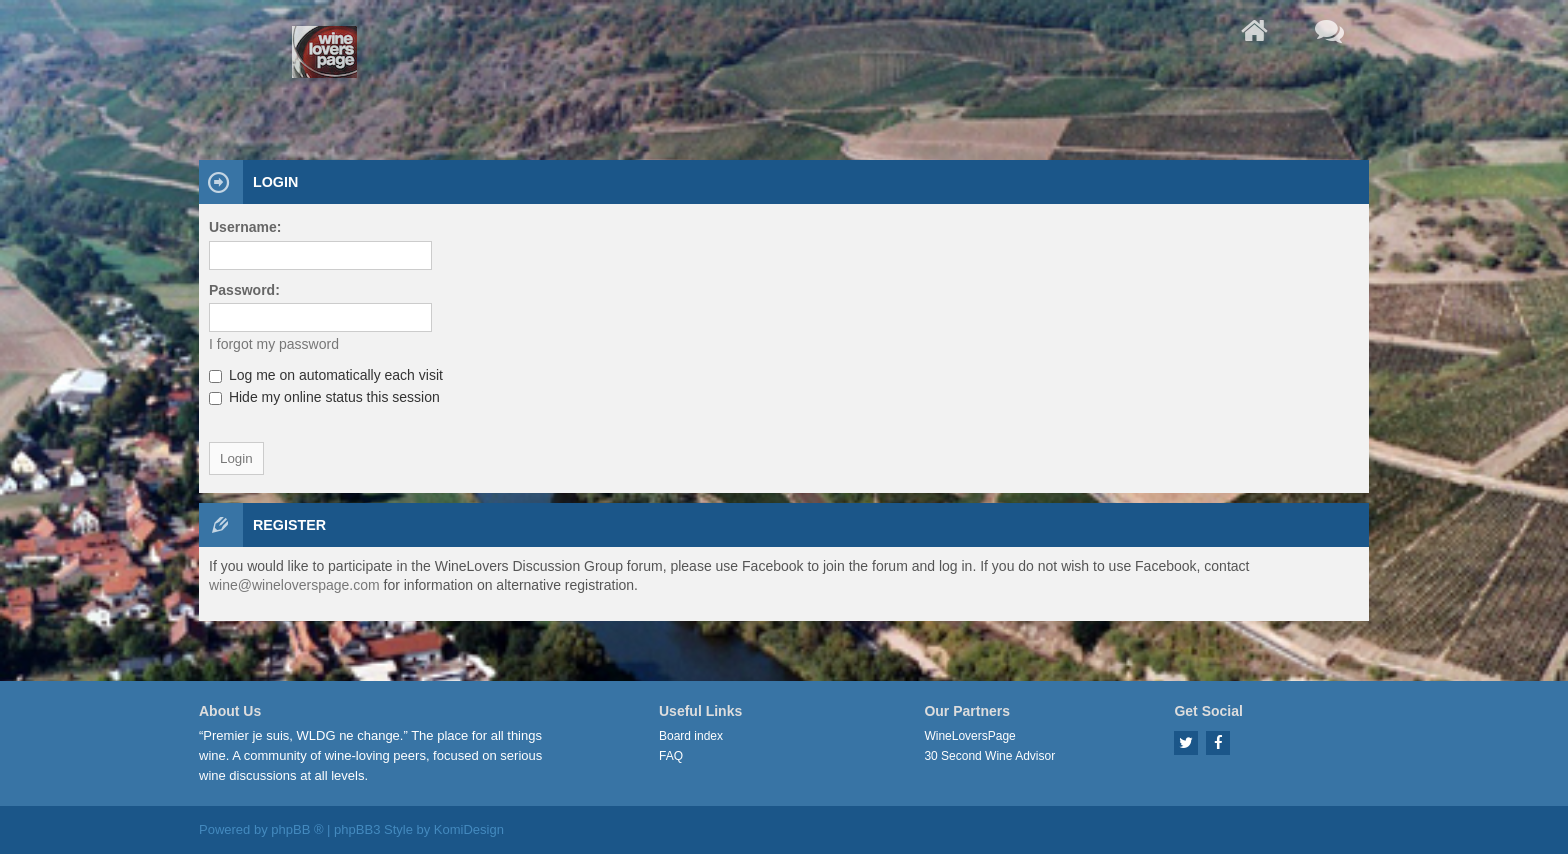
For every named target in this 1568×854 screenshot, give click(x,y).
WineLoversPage (969, 736)
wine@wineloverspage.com (294, 585)
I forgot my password (274, 344)
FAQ (671, 756)
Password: (244, 290)
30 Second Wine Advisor (989, 756)
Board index (691, 736)
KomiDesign (469, 829)
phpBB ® (297, 829)
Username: (245, 227)
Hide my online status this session (324, 397)
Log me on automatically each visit (326, 375)
